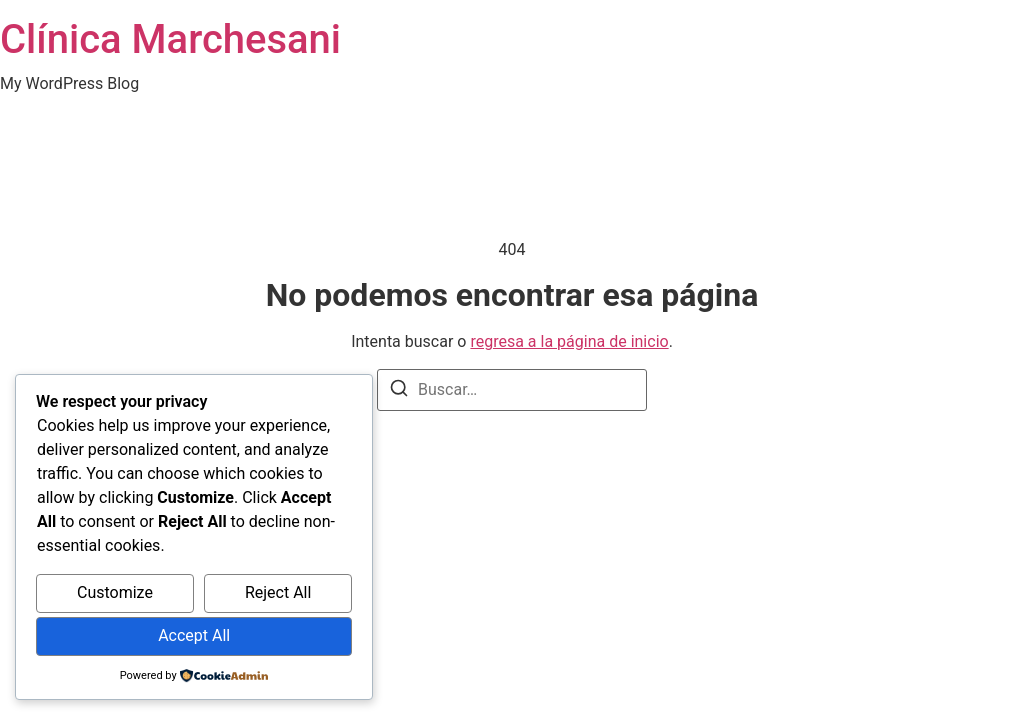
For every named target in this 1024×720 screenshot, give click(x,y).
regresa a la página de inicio (569, 341)
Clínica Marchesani (170, 39)
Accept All (194, 635)
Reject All (278, 592)
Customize (115, 592)
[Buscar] (399, 391)
